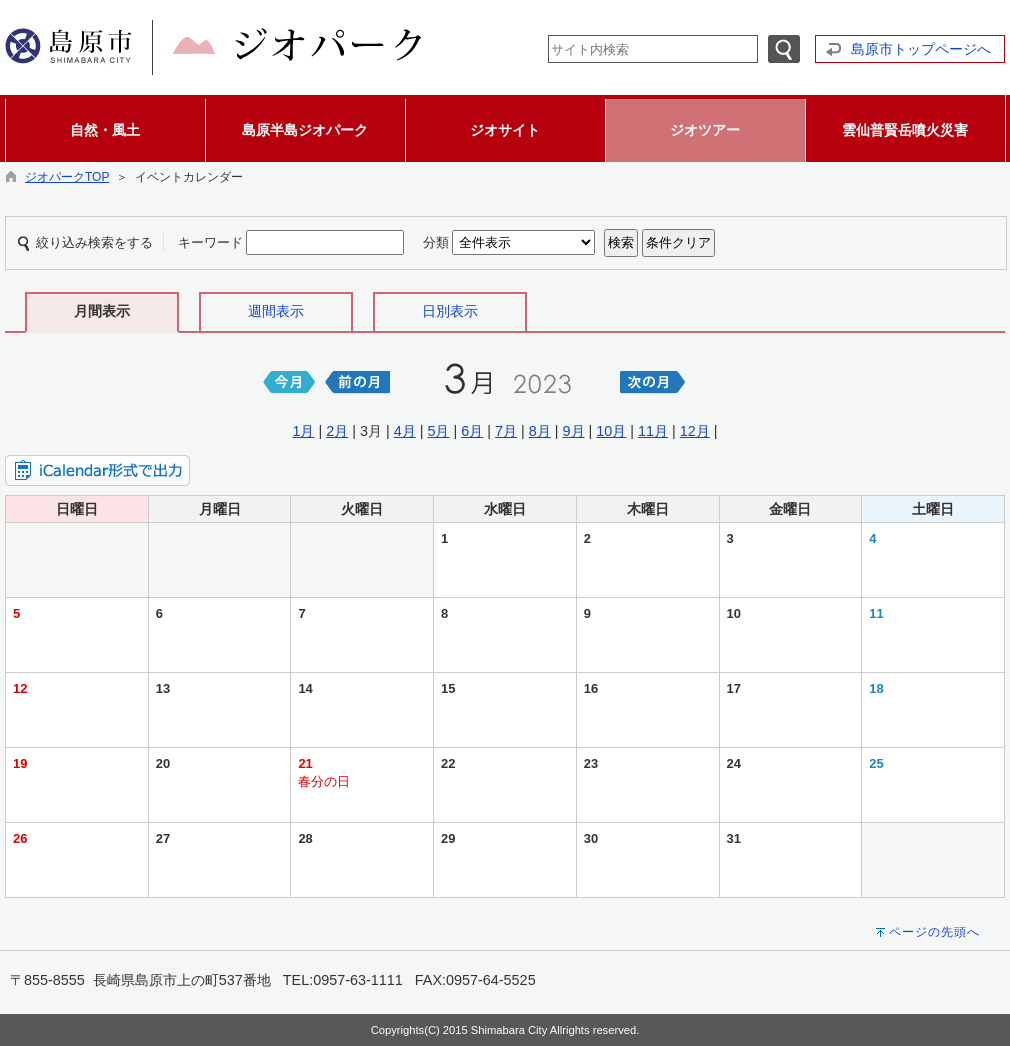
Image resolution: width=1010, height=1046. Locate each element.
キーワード (210, 242)
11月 (653, 431)
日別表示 (450, 311)
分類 (436, 242)
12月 (695, 431)
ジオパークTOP (67, 177)
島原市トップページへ (921, 49)
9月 (574, 431)
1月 (303, 431)
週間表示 (276, 311)
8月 (540, 431)
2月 (337, 431)
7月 (506, 431)
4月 (405, 431)
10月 (611, 431)
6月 (472, 431)
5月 (438, 431)
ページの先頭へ (934, 932)
